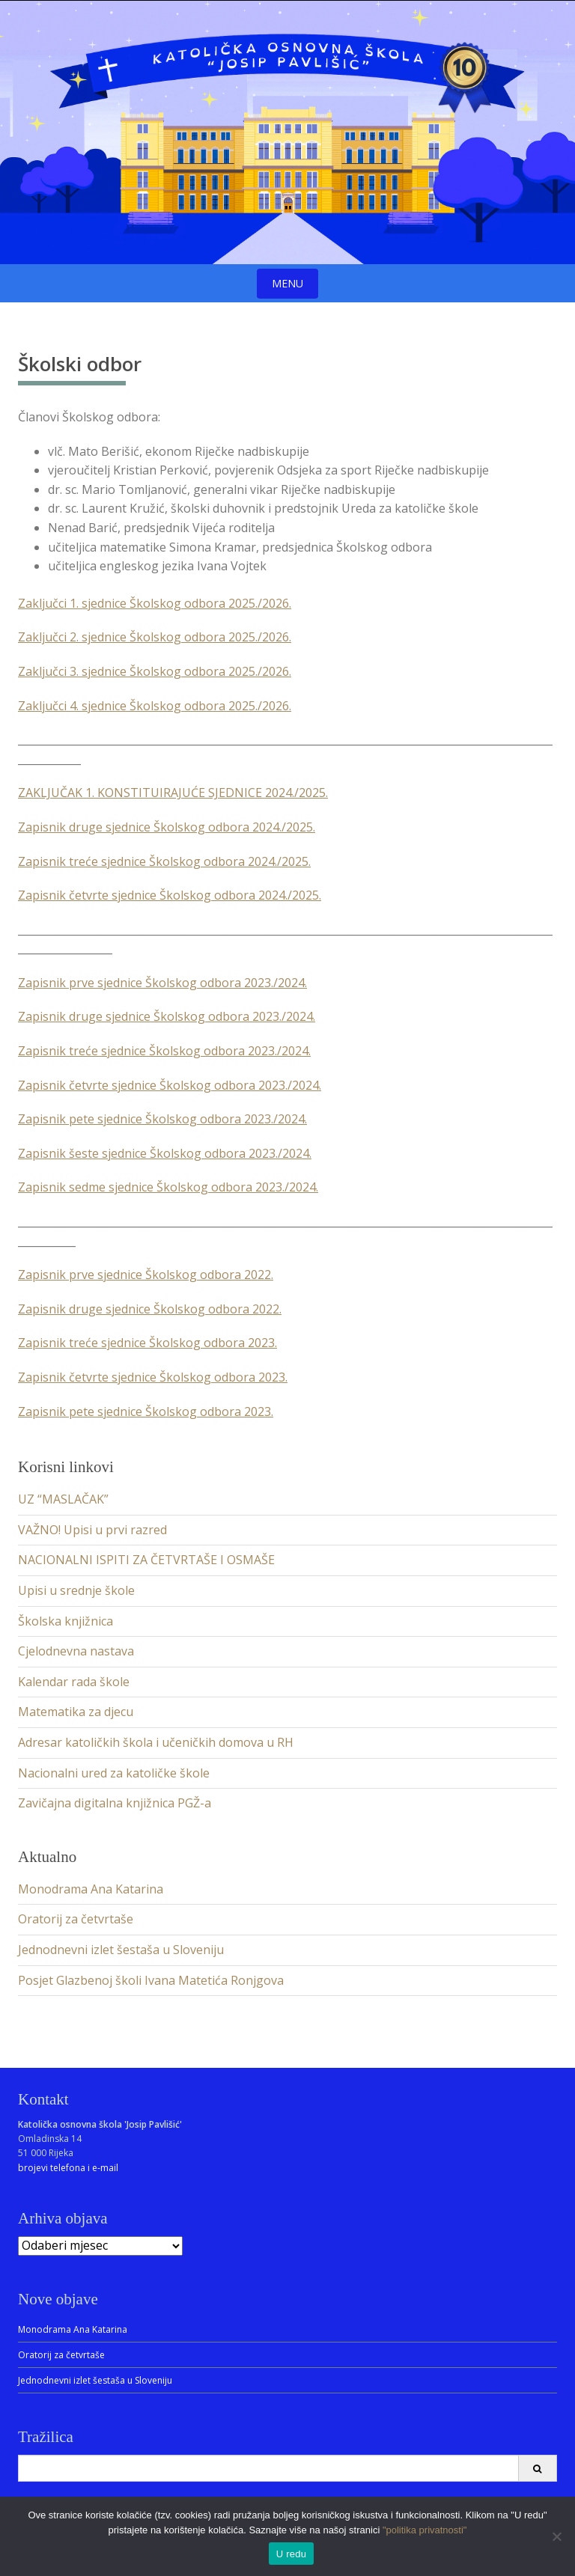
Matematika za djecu (75, 1711)
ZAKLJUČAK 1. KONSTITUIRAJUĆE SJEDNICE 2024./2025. (173, 792)
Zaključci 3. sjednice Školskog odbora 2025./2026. (154, 671)
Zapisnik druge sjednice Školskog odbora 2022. (150, 1309)
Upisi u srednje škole (76, 1590)
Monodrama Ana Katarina (90, 1889)
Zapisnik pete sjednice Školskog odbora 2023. (145, 1411)
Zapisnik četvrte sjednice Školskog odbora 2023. (153, 1377)
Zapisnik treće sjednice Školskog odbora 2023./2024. (164, 1051)
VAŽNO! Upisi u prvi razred (92, 1530)
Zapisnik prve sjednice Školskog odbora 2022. (145, 1274)
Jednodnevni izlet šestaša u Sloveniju (121, 1949)
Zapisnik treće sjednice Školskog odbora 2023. (147, 1342)
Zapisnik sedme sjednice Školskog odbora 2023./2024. (168, 1187)
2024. (292, 1119)
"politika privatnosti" (425, 2530)
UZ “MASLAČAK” (63, 1499)
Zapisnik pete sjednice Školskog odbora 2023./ (148, 1119)
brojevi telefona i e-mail (68, 2167)
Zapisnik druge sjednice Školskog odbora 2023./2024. (166, 1016)
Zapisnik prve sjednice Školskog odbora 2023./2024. (162, 982)
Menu (287, 283)
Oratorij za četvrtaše (75, 1919)
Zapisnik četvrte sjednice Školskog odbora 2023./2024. (169, 1085)
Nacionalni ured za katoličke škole (114, 1773)
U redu (291, 2554)
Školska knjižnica (65, 1621)
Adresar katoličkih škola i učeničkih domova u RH (155, 1742)
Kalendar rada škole (74, 1681)
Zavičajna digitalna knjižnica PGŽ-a (114, 1803)
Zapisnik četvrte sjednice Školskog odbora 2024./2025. (169, 895)
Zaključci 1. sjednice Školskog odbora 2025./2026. (154, 603)
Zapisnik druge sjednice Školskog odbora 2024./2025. (166, 827)
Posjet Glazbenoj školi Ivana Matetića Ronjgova (151, 1980)
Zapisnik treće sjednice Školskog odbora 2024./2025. (164, 861)
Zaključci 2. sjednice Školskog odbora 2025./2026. (154, 637)
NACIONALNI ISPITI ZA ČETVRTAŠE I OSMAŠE (146, 1559)
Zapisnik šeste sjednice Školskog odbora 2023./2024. (164, 1153)
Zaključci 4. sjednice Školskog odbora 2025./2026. (154, 706)
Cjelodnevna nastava (76, 1651)
